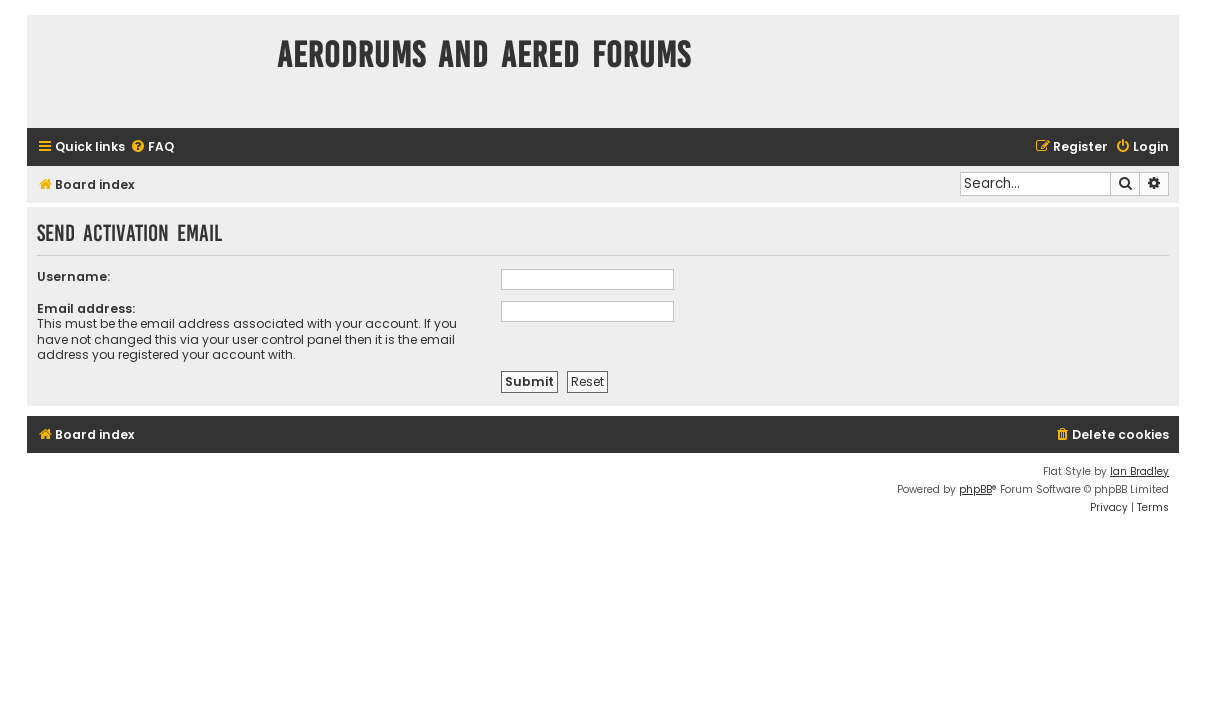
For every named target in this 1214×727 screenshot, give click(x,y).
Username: (73, 276)
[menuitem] (152, 147)
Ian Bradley (1139, 471)
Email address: (86, 308)
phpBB (975, 489)
